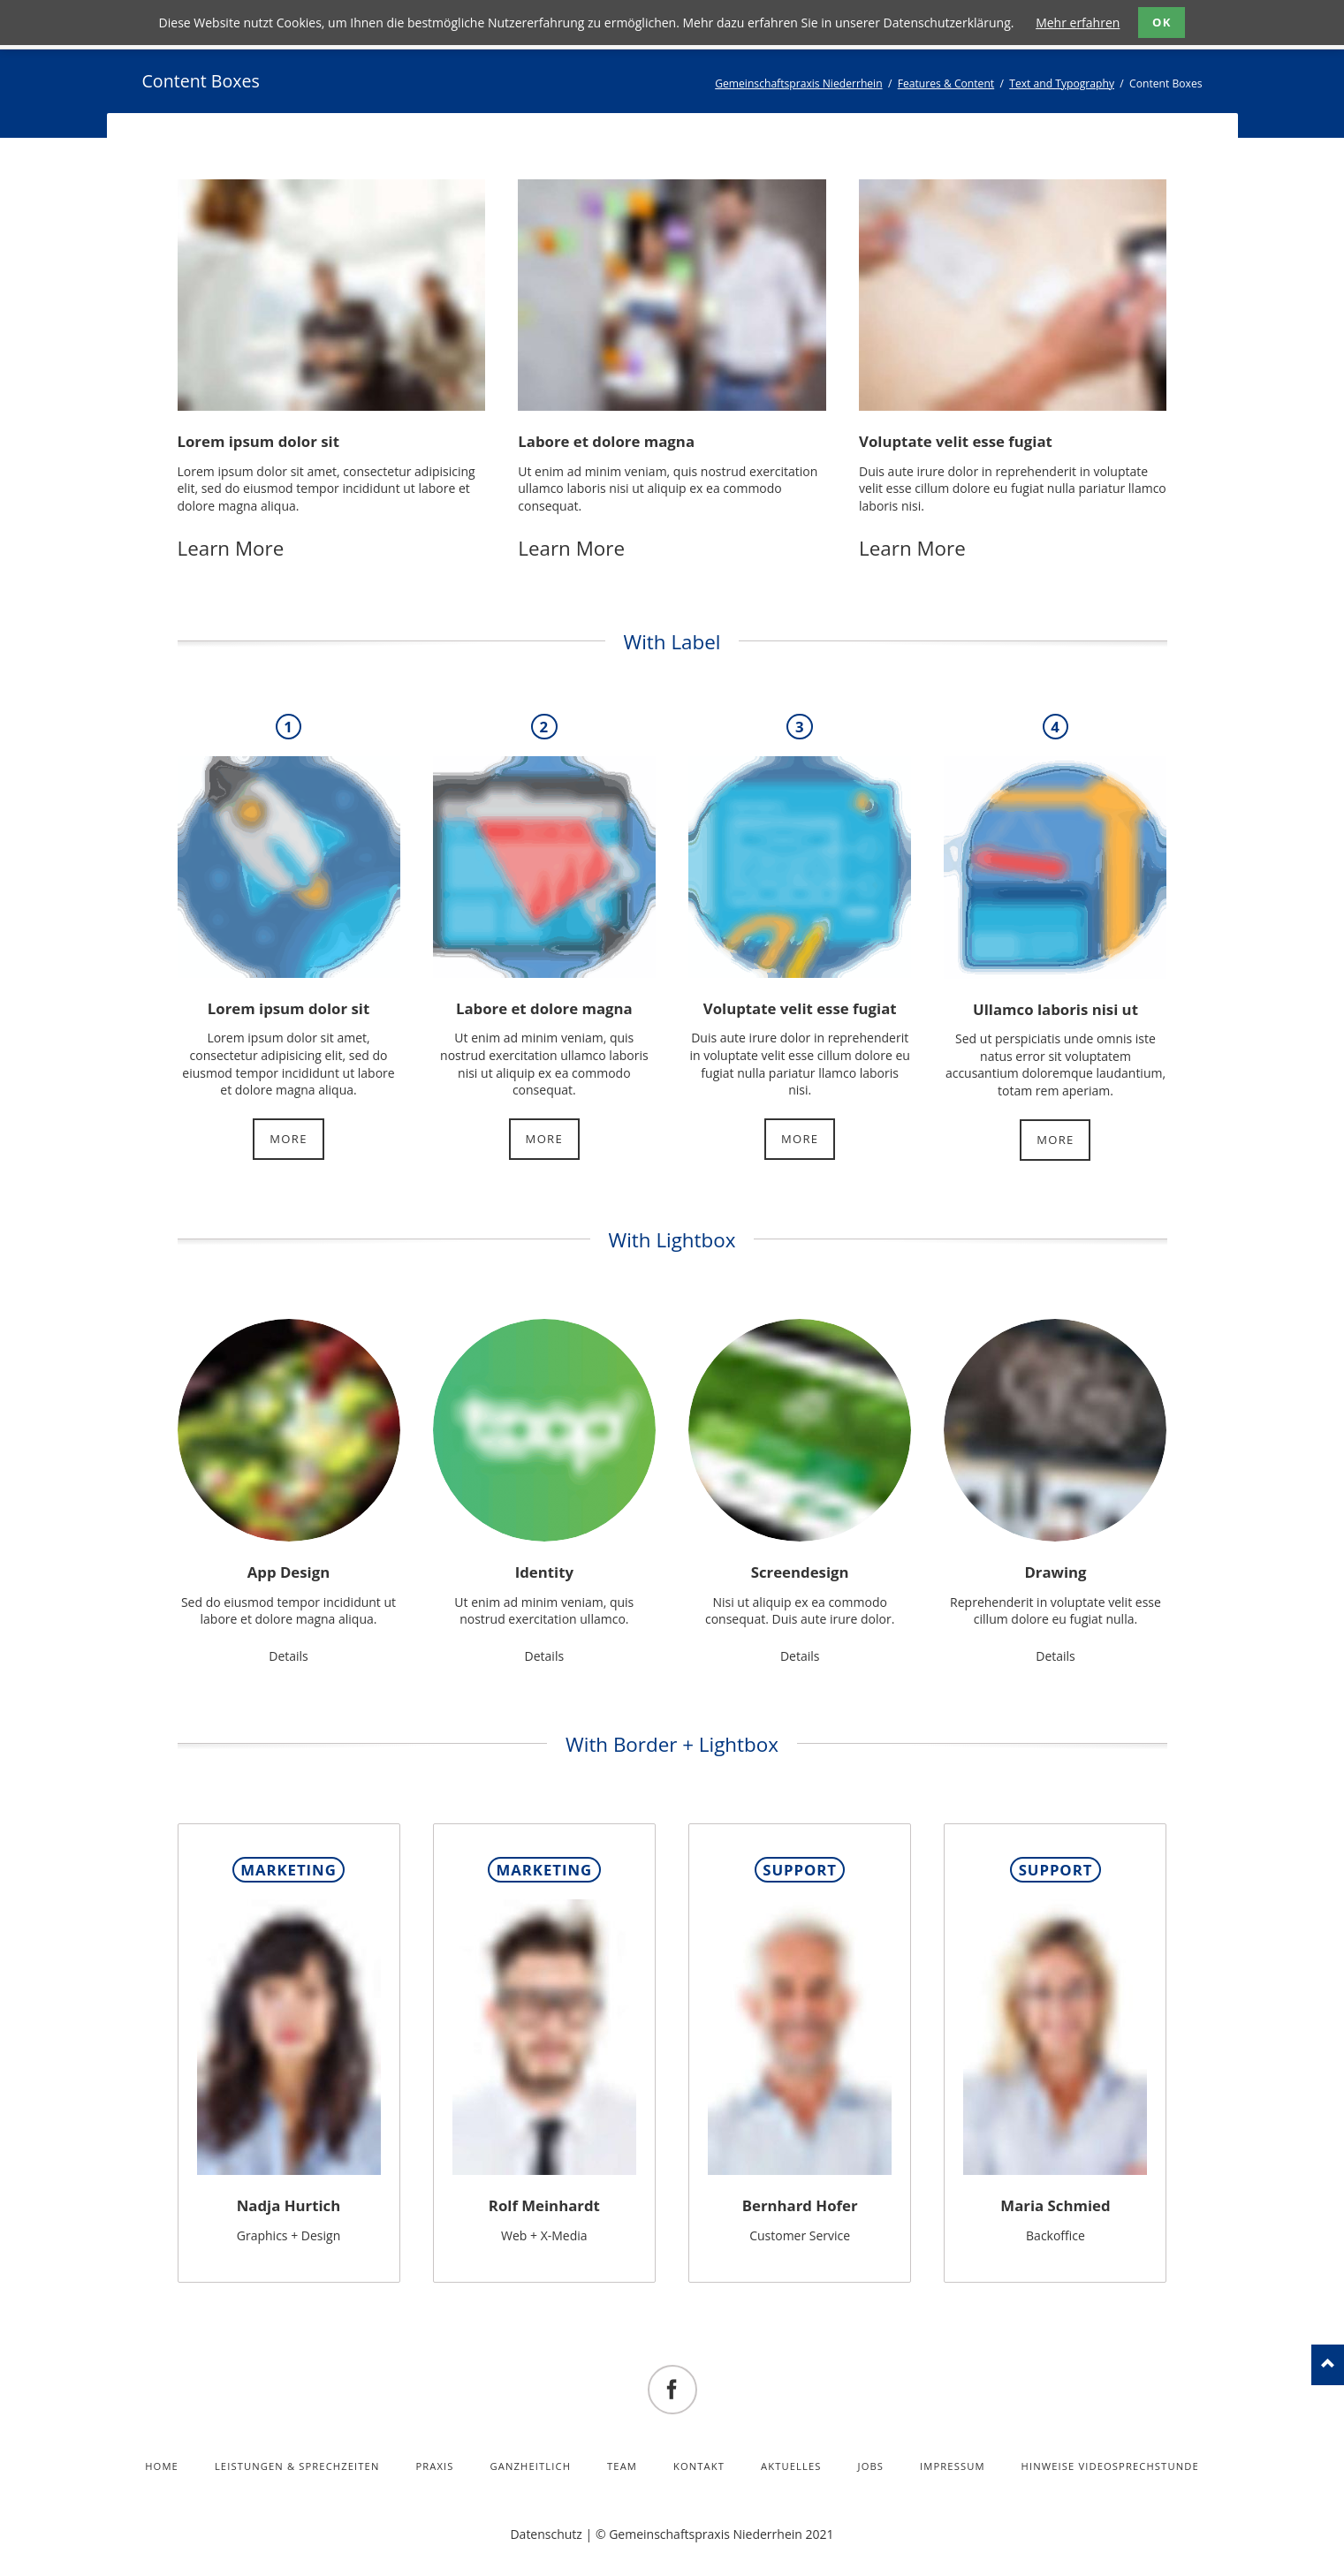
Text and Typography (1061, 83)
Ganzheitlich (531, 2466)
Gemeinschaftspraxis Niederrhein (798, 83)
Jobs (871, 2466)
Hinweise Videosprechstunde (1110, 2466)
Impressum (952, 2466)
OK (1162, 22)
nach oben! (1327, 2365)
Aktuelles (791, 2466)
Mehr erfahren (1078, 22)
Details (288, 1656)
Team (622, 2466)
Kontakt (699, 2466)
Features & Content (946, 83)
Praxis (434, 2466)
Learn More (231, 548)
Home (161, 2466)
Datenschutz (545, 2534)
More (288, 1139)
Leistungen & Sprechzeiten (297, 2466)
